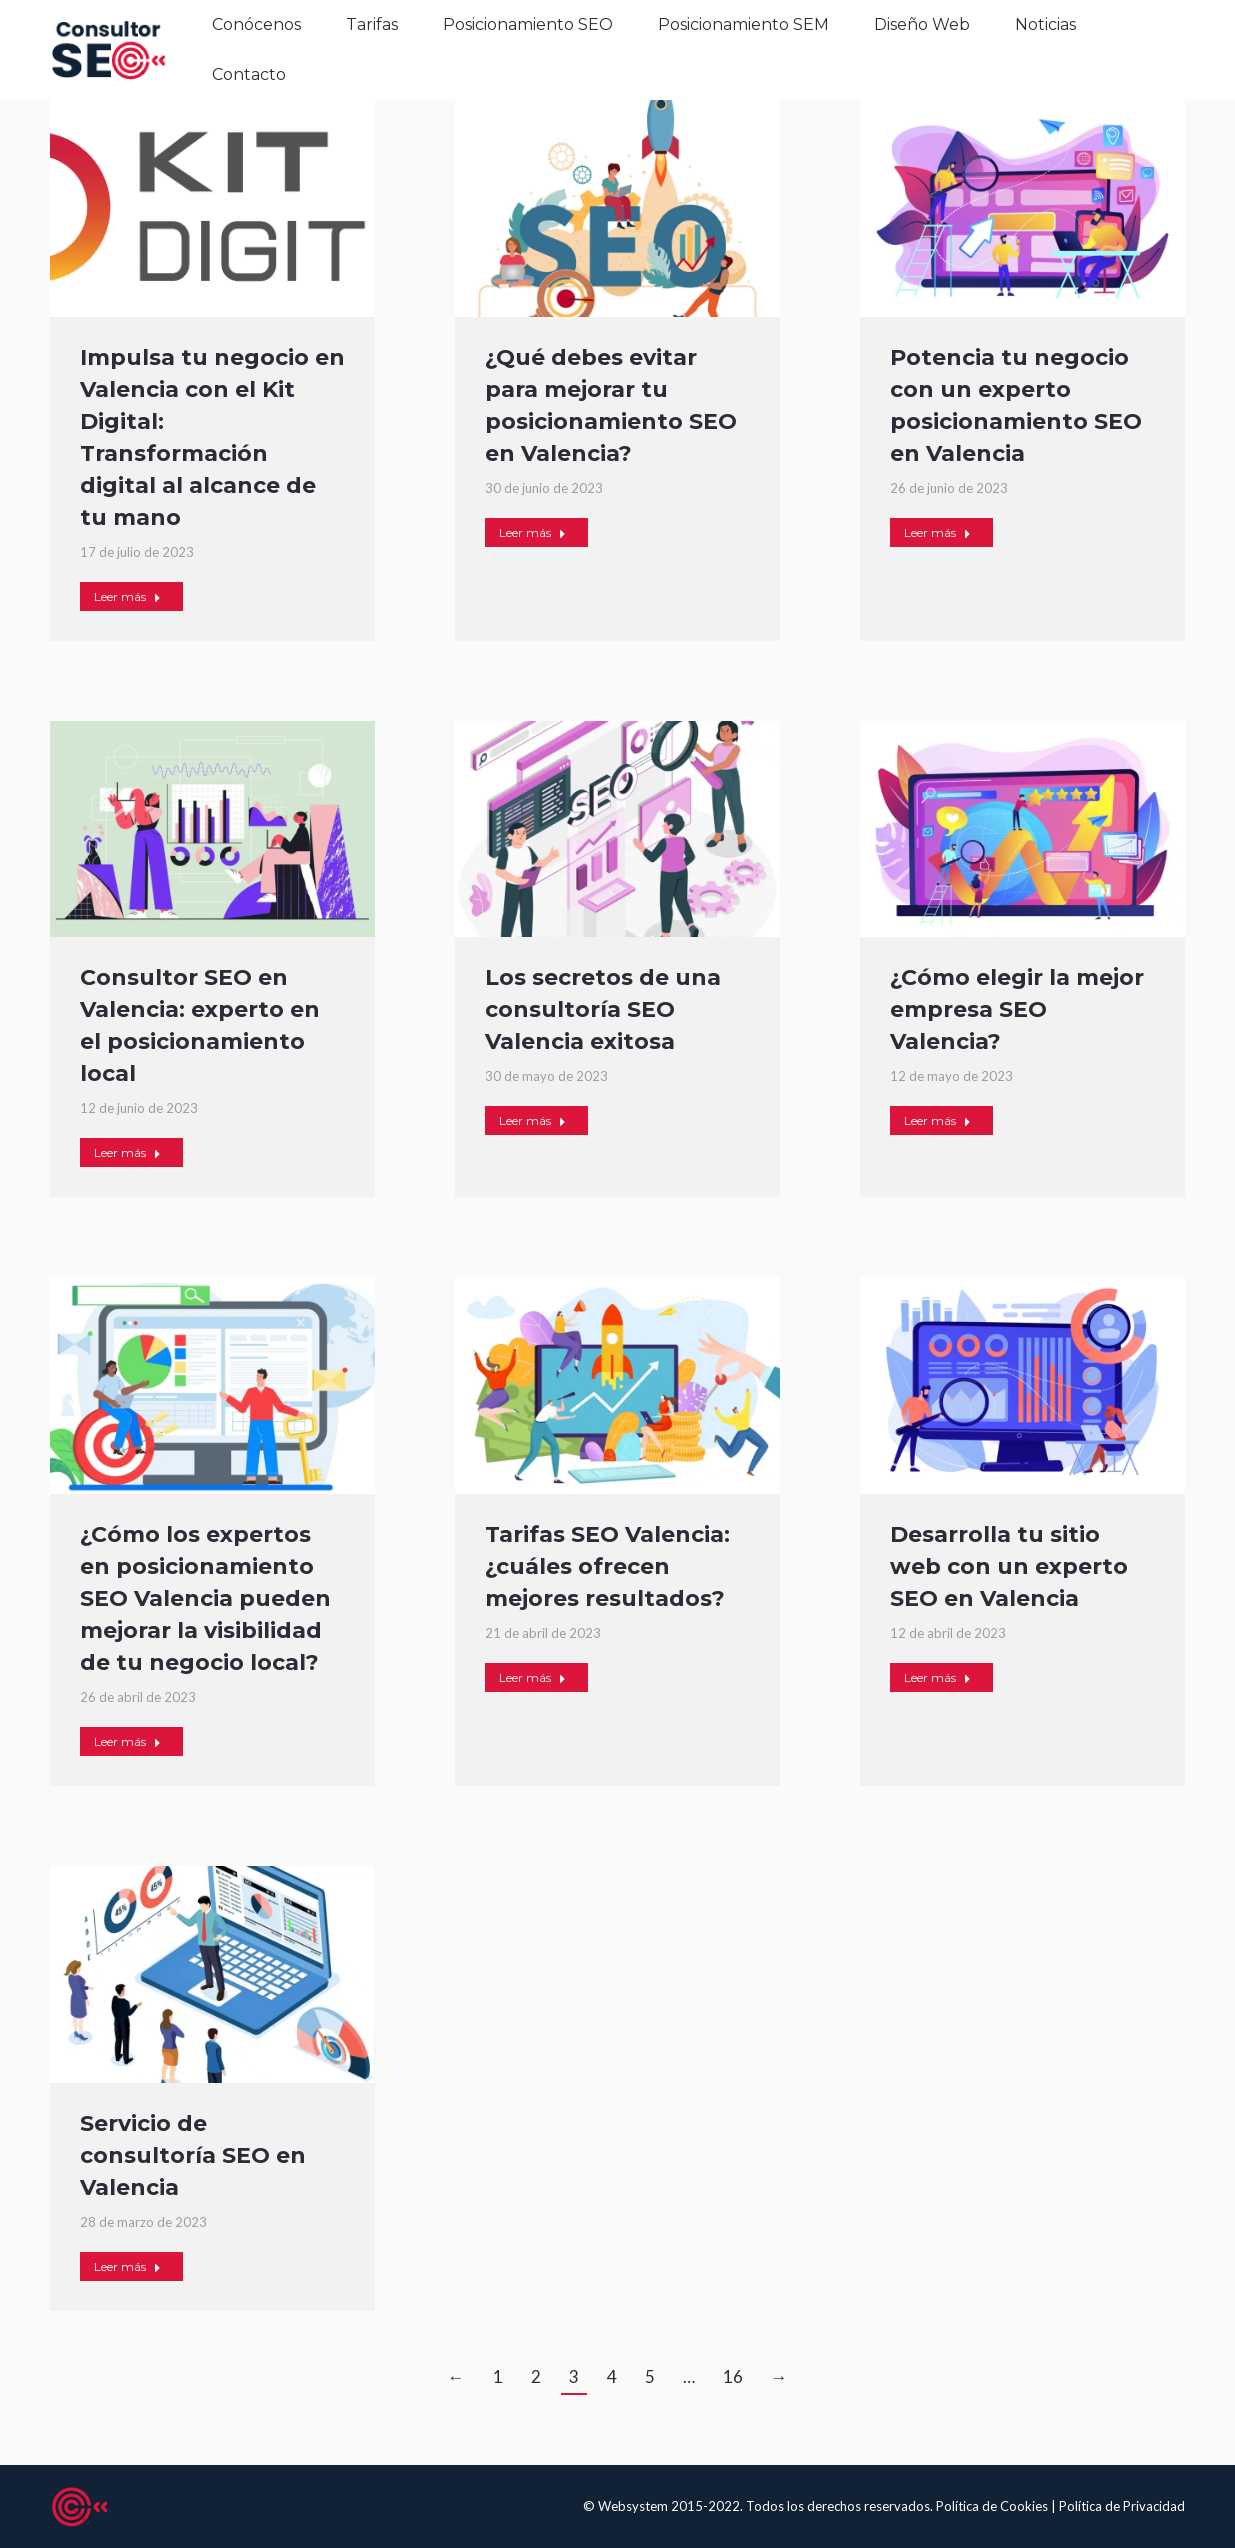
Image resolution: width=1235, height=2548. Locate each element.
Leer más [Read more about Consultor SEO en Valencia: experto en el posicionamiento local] (127, 1152)
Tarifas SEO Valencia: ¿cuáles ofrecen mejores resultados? (607, 1566)
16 (733, 2376)
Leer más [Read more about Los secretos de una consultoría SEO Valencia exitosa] (532, 1120)
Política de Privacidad (1122, 2506)
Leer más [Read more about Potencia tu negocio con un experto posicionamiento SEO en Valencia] (937, 532)
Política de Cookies (993, 2506)
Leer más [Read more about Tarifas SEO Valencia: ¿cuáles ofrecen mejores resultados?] (532, 1677)
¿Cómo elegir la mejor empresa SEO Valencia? (1017, 1009)
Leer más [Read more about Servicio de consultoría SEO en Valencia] (127, 2266)
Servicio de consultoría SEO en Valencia (193, 2155)
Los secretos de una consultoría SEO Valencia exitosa (603, 1009)
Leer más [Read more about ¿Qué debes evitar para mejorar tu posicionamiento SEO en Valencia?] (532, 532)
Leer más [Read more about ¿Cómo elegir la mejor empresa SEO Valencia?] (937, 1120)
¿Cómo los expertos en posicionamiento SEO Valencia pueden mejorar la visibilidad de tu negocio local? (205, 1598)
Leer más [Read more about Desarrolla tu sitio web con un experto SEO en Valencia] (937, 1677)
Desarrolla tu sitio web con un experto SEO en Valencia (1009, 1566)
